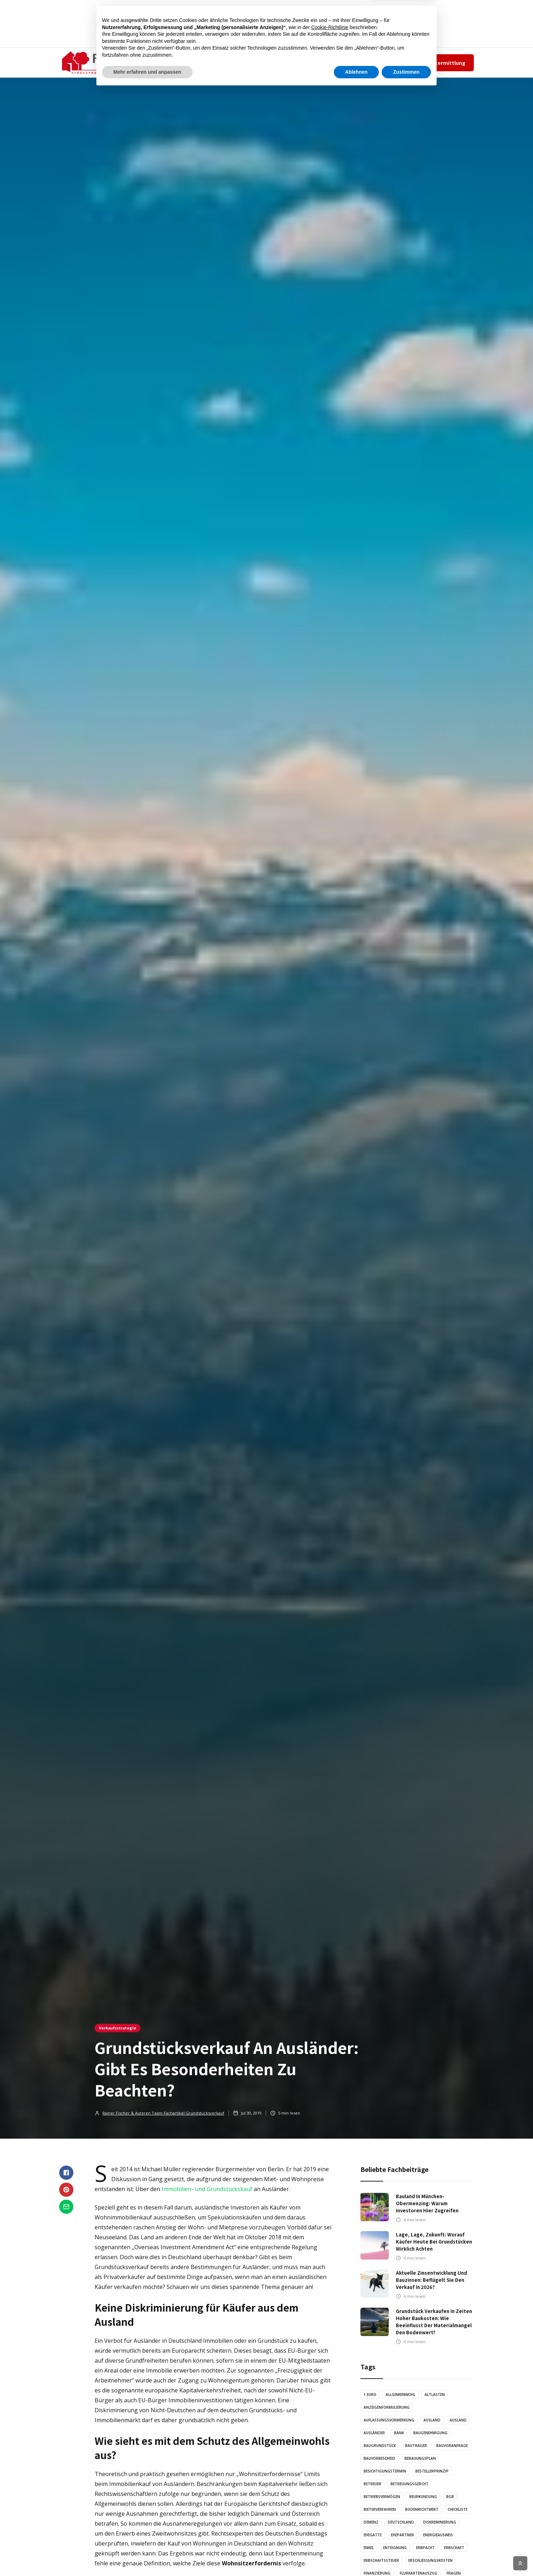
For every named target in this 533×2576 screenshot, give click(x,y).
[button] (165, 63)
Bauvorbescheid (379, 2458)
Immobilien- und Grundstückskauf (207, 2189)
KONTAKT (292, 62)
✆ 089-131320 (321, 62)
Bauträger (416, 2445)
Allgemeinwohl (400, 2394)
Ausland (432, 2420)
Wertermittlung (445, 62)
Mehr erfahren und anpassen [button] (147, 2556)
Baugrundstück (380, 2445)
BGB (450, 2496)
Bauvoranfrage (452, 2445)
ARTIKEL (201, 62)
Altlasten (435, 2394)
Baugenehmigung (430, 2432)
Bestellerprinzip (432, 2471)
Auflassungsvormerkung (389, 2420)
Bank (399, 2432)
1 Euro (370, 2394)
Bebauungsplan (420, 2458)
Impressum (380, 62)
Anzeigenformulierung (387, 2407)
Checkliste (457, 2509)
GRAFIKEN (258, 62)
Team (356, 62)
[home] (95, 63)
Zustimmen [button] (406, 2556)
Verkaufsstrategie (117, 2028)
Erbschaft (454, 2547)
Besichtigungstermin (385, 2471)
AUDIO (228, 62)
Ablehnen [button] (356, 2556)
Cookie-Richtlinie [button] (329, 2512)
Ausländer (374, 2432)
